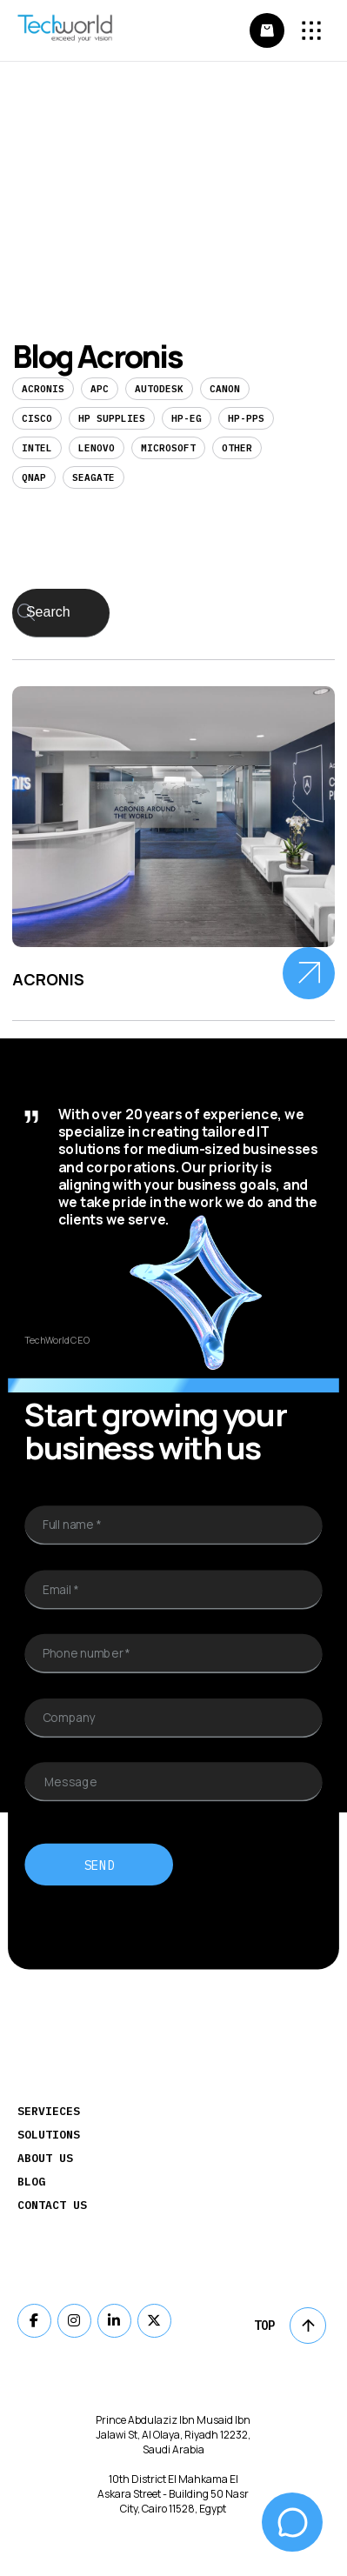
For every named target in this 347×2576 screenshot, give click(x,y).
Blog (31, 2181)
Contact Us (52, 2205)
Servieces (48, 2111)
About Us (45, 2158)
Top (290, 2325)
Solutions (48, 2134)
